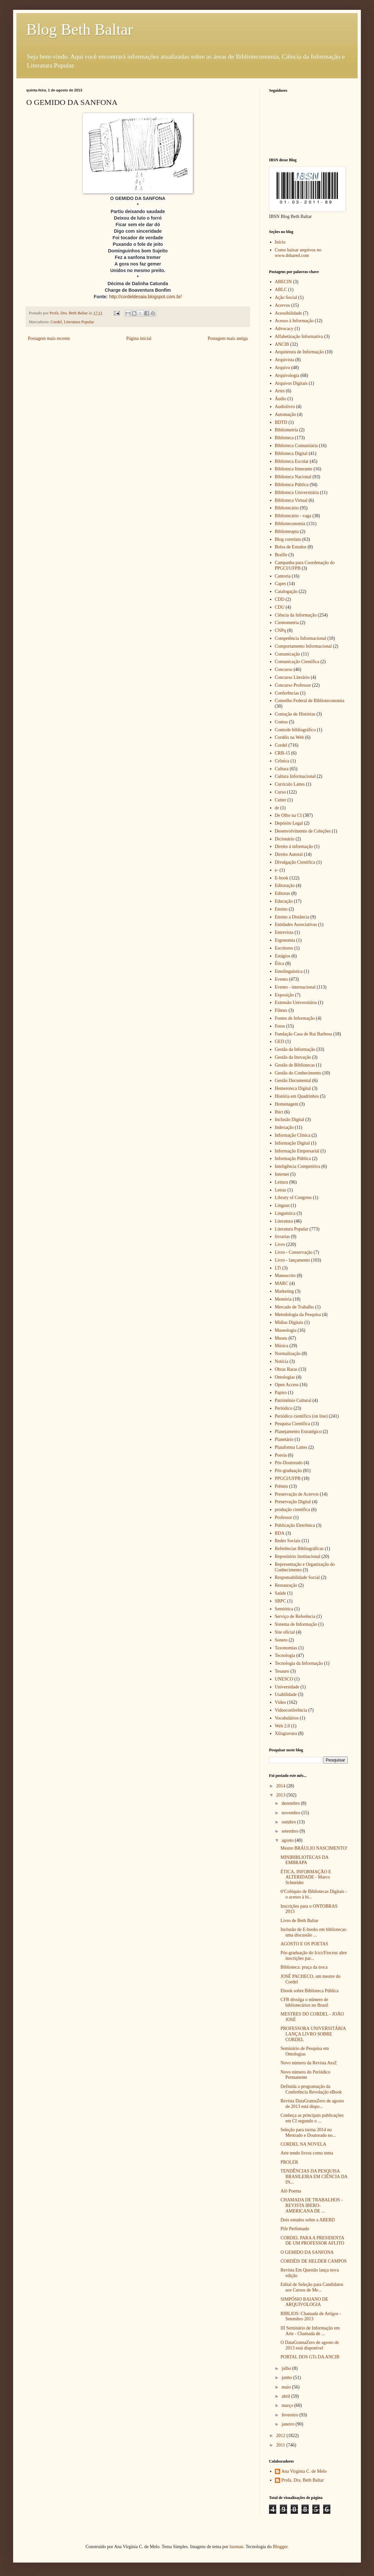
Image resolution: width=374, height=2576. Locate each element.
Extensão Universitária (296, 1002)
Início (280, 242)
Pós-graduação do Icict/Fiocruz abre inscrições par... (313, 1955)
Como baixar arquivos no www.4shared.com (298, 252)
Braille (281, 554)
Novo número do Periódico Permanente (305, 2075)
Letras (280, 1190)
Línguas (282, 1205)
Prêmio (281, 1486)
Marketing (284, 1291)
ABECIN (283, 281)
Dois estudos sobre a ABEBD (307, 2219)
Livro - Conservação (294, 1252)
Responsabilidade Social (297, 1577)
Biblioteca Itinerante (294, 468)
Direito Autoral (289, 854)
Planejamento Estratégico (298, 1431)
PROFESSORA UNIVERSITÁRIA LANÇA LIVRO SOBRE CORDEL (313, 2034)
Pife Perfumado (294, 2228)
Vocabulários (287, 1718)
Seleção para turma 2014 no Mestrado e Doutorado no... (308, 2132)
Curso (280, 792)
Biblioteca (284, 437)
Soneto (281, 1640)
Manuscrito (285, 1275)
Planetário (284, 1439)
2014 (281, 1785)
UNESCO (284, 1679)
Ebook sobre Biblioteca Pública (309, 1990)
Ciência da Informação (296, 615)
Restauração (286, 1585)
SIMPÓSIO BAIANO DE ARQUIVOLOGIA (304, 2302)
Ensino (281, 909)
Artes (280, 390)
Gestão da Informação (295, 1049)
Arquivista (284, 359)
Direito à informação (294, 846)
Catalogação (286, 591)
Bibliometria (286, 429)
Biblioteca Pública (292, 484)
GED (279, 1041)
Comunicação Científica (297, 661)
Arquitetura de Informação (299, 351)
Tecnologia (285, 1655)
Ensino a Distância (292, 916)
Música (281, 1345)
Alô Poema (290, 2191)
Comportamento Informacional (303, 646)
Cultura (282, 768)
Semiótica (284, 1608)
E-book (281, 877)
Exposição (284, 995)
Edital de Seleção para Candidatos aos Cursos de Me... (311, 2287)
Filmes (281, 1010)
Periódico (284, 1408)
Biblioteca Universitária (297, 492)
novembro (291, 1812)
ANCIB (282, 344)
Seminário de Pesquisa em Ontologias (304, 2051)
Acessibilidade (288, 313)
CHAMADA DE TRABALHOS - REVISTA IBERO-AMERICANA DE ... (311, 2205)
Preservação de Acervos (297, 1494)
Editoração (285, 885)
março (287, 2405)
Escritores (284, 948)
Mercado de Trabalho (294, 1307)
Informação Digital (292, 1143)
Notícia (281, 1361)
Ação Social (286, 297)
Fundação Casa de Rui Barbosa (303, 1034)
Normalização (288, 1353)
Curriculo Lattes (290, 784)
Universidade (287, 1686)
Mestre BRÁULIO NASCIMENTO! (313, 1848)
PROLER (289, 2162)
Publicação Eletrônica (295, 1525)
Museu (281, 1338)
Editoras (282, 893)
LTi (278, 1268)
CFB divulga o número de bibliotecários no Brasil (304, 2002)
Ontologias (285, 1377)
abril (286, 2396)
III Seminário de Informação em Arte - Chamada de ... (310, 2331)
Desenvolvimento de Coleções (303, 831)
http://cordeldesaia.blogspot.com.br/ (145, 296)
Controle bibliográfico (295, 729)
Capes (280, 583)
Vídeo (280, 1702)
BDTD (281, 422)
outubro (289, 1821)
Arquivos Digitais (291, 383)
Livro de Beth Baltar (299, 1920)
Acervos (282, 305)
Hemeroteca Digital (293, 1088)
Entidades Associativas (296, 924)
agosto (288, 1840)
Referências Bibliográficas (299, 1548)
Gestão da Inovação (293, 1057)
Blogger (280, 2546)
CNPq (280, 630)
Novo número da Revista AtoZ (308, 2062)
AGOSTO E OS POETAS (304, 1943)
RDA (280, 1533)
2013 (281, 1795)
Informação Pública (293, 1158)
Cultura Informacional (295, 776)
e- (277, 870)
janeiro (288, 2424)
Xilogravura (286, 1733)
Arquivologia (287, 375)
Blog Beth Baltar (79, 29)
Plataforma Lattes (291, 1447)
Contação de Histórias (295, 714)
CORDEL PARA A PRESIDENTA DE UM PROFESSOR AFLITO (312, 2240)
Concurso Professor (293, 685)
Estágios (282, 956)
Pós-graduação (288, 1470)
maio (286, 2387)
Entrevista (284, 932)
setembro (290, 1831)
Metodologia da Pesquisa (298, 1314)
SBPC (280, 1601)
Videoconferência (291, 1710)
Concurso (284, 669)
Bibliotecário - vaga (293, 515)
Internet (282, 1174)
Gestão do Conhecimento (298, 1073)
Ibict (279, 1112)
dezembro (291, 1803)
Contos (281, 721)
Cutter (280, 799)
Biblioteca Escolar (292, 461)
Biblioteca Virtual (291, 500)
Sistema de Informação (296, 1624)
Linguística (285, 1213)
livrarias (282, 1236)
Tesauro (282, 1671)
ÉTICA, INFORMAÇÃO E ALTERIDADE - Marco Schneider (305, 1877)
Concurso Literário (292, 677)
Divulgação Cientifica (295, 862)
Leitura (281, 1182)
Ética (279, 963)
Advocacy (284, 328)
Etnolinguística (289, 971)
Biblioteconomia (290, 523)
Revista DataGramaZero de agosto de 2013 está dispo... (312, 2103)
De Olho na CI (288, 815)
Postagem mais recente (49, 338)
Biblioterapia (287, 531)
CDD (280, 599)
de (277, 807)
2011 (281, 2445)
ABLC (281, 289)
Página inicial (139, 338)
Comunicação (287, 654)
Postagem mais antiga (228, 338)
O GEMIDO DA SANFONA (307, 2252)
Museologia (286, 1330)
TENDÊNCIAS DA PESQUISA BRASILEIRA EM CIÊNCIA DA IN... (313, 2177)
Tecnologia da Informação (299, 1663)
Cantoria (283, 576)
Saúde (280, 1593)
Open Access (287, 1384)
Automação (285, 414)
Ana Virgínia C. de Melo (304, 2471)
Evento (281, 979)
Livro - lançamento (292, 1260)
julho (286, 2368)
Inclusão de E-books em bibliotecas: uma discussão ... (313, 1932)
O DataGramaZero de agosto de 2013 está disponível (309, 2345)
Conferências (287, 693)
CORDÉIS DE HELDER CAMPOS (313, 2261)
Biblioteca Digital (291, 453)
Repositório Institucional (298, 1556)
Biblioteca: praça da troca (303, 1967)
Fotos (280, 1026)
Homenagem (287, 1104)
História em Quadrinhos (297, 1096)
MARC (281, 1283)
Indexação (284, 1127)
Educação (284, 901)
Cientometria (287, 622)
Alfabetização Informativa (299, 336)
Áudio (280, 398)
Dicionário (285, 838)
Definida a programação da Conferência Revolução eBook (311, 2089)
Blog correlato (288, 539)
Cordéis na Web (289, 737)
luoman (236, 2546)
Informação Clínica (292, 1135)
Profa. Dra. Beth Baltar (302, 2480)
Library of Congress (293, 1197)
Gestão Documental (293, 1080)
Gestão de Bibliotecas (295, 1065)
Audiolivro (285, 406)
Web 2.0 (282, 1725)
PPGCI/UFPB (288, 1478)
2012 (281, 2435)
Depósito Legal (289, 823)
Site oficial (285, 1632)
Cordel (56, 322)
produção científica (292, 1509)
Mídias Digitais (289, 1322)
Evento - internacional (295, 987)
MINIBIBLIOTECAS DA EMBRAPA (304, 1860)
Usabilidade (286, 1694)
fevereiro (290, 2414)
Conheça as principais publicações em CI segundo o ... (311, 2118)
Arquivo (282, 367)
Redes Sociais (288, 1540)
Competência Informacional (300, 638)
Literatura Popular (79, 322)
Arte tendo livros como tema (306, 2153)
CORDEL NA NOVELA (303, 2144)
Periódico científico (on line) (301, 1416)
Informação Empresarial (297, 1151)
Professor (283, 1517)
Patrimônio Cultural (293, 1400)
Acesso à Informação (294, 320)
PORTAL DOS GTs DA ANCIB (309, 2356)
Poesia (281, 1455)
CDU (280, 607)
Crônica (282, 760)
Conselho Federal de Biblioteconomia (309, 700)
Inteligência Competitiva (298, 1166)
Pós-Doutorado (289, 1462)
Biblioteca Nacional (293, 476)
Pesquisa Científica (292, 1423)
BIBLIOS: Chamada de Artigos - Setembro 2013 (310, 2316)
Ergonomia (285, 940)
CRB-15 (282, 753)
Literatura (284, 1221)
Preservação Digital (293, 1501)
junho (287, 2377)
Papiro (281, 1392)
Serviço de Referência (295, 1616)
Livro (280, 1244)
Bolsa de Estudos (290, 546)
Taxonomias (286, 1647)
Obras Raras (286, 1369)
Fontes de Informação (295, 1018)
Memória (283, 1299)
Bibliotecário (287, 507)
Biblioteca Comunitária (296, 445)
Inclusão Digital (289, 1119)
